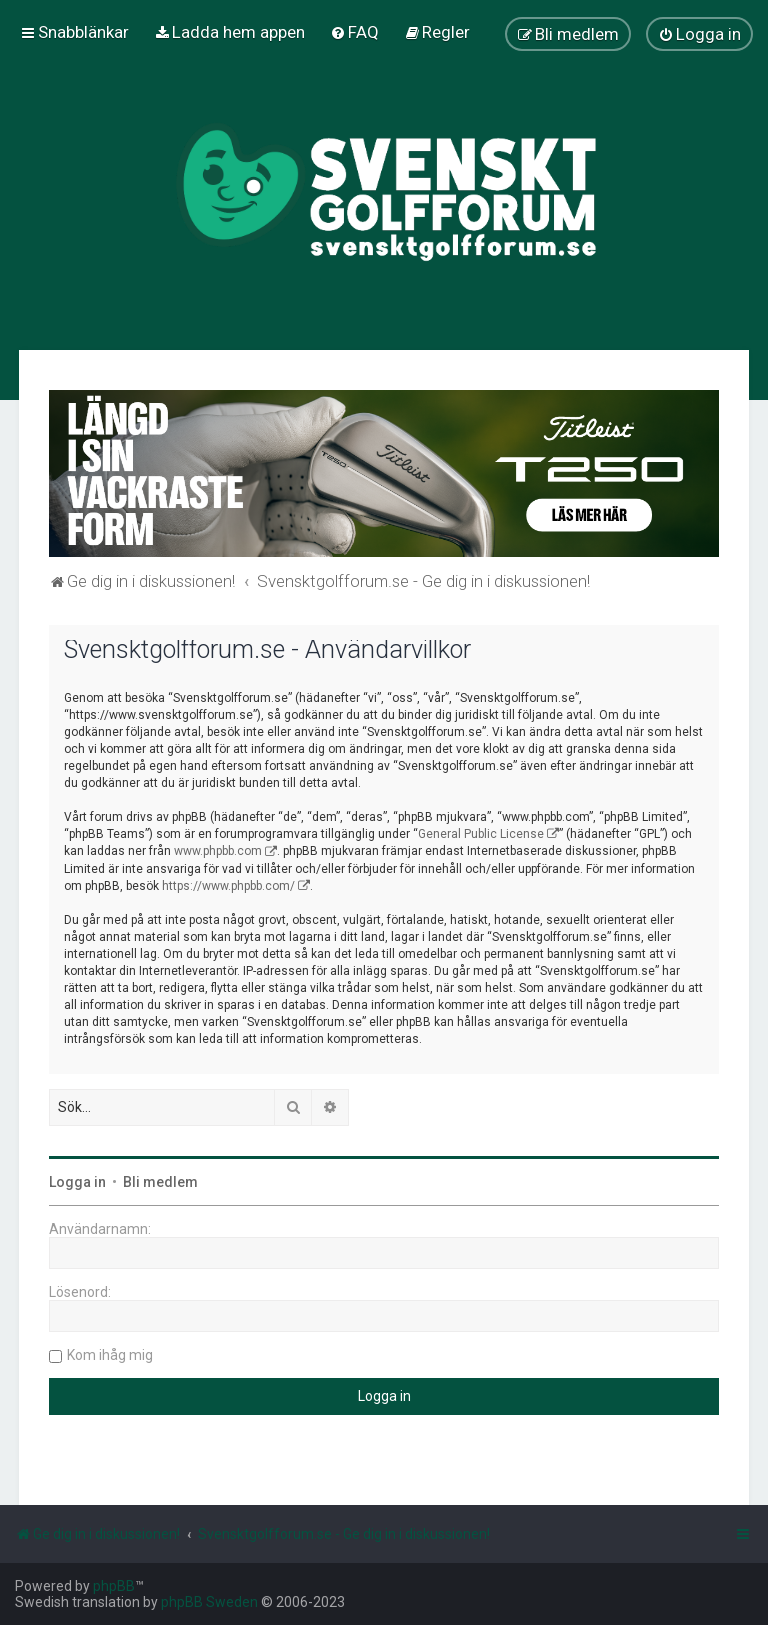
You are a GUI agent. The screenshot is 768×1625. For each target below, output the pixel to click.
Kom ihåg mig (110, 1355)
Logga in (77, 1182)
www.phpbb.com (218, 851)
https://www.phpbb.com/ (228, 886)
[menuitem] (229, 32)
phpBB (114, 1586)
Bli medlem (160, 1182)
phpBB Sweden (209, 1602)
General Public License (481, 834)
